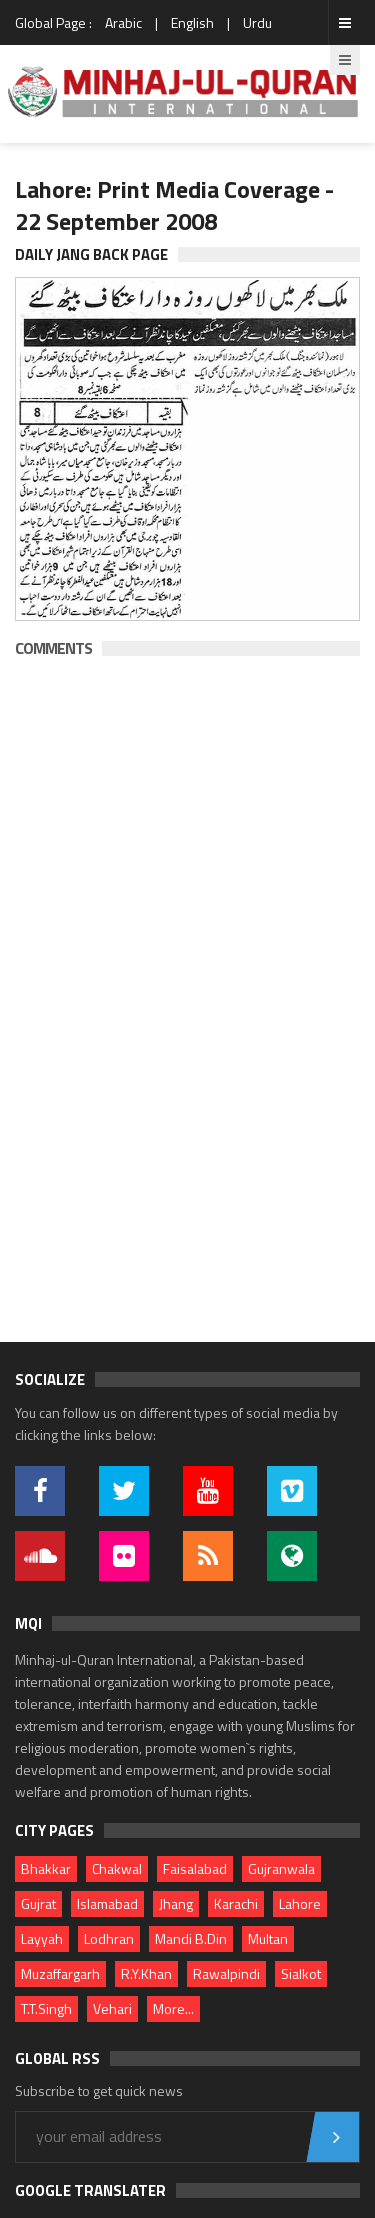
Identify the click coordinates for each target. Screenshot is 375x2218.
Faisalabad (195, 1868)
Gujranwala (281, 1868)
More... (173, 2008)
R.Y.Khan (146, 1973)
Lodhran (109, 1938)
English (192, 22)
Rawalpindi (226, 1973)
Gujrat (38, 1903)
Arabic (123, 22)
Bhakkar (46, 1868)
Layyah (42, 1938)
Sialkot (301, 1973)
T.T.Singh (46, 2008)
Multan (268, 1938)
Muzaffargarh (60, 1973)
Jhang (176, 1903)
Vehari (112, 2008)
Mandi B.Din (191, 1938)
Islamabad (107, 1903)
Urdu (257, 22)
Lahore (300, 1903)
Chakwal (117, 1868)
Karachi (236, 1903)
